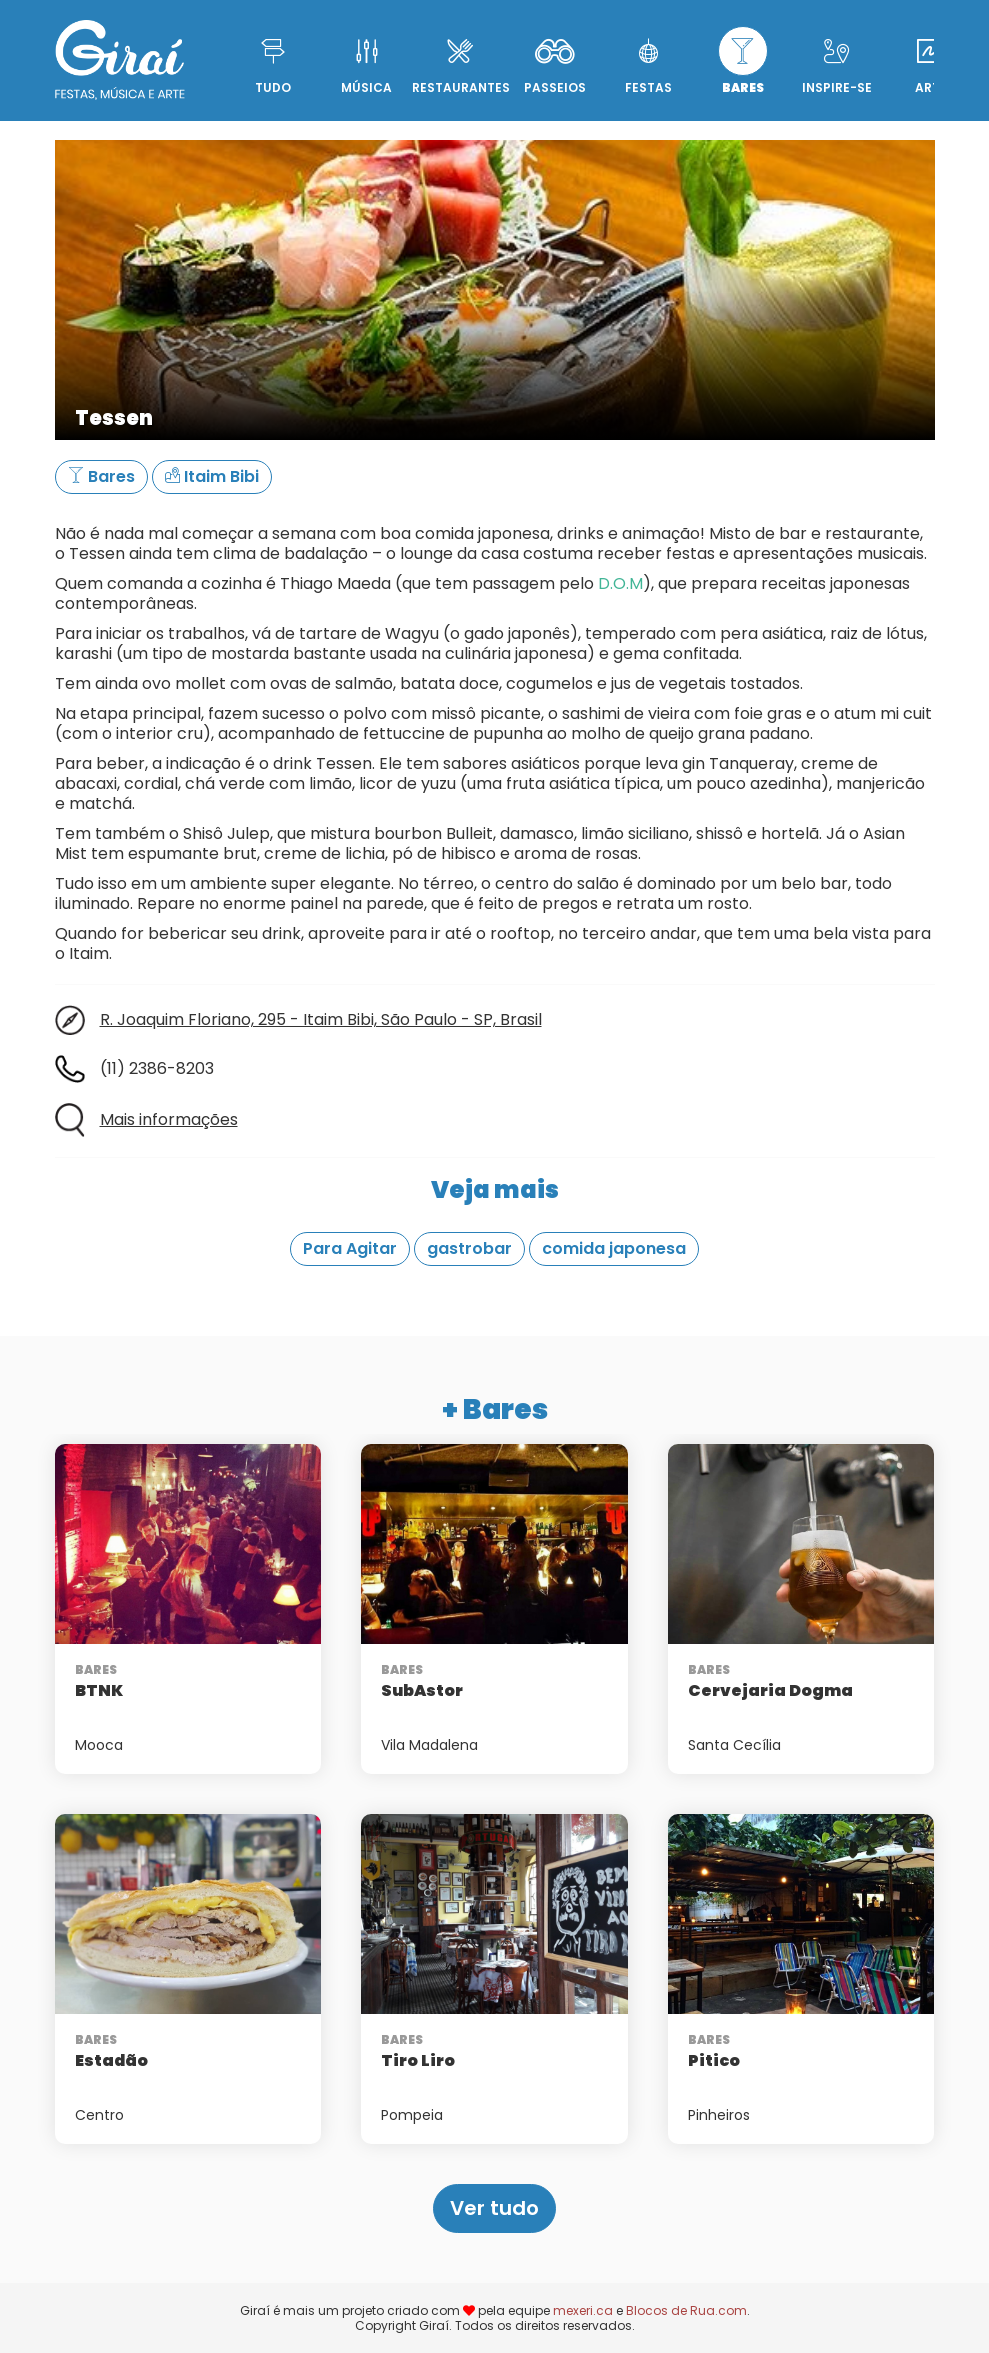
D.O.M (620, 583)
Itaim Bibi (212, 476)
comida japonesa (614, 1248)
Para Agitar (350, 1248)
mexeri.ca (583, 2310)
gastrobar (469, 1248)
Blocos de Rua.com (686, 2310)
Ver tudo (494, 2208)
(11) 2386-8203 (157, 1068)
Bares (101, 476)
